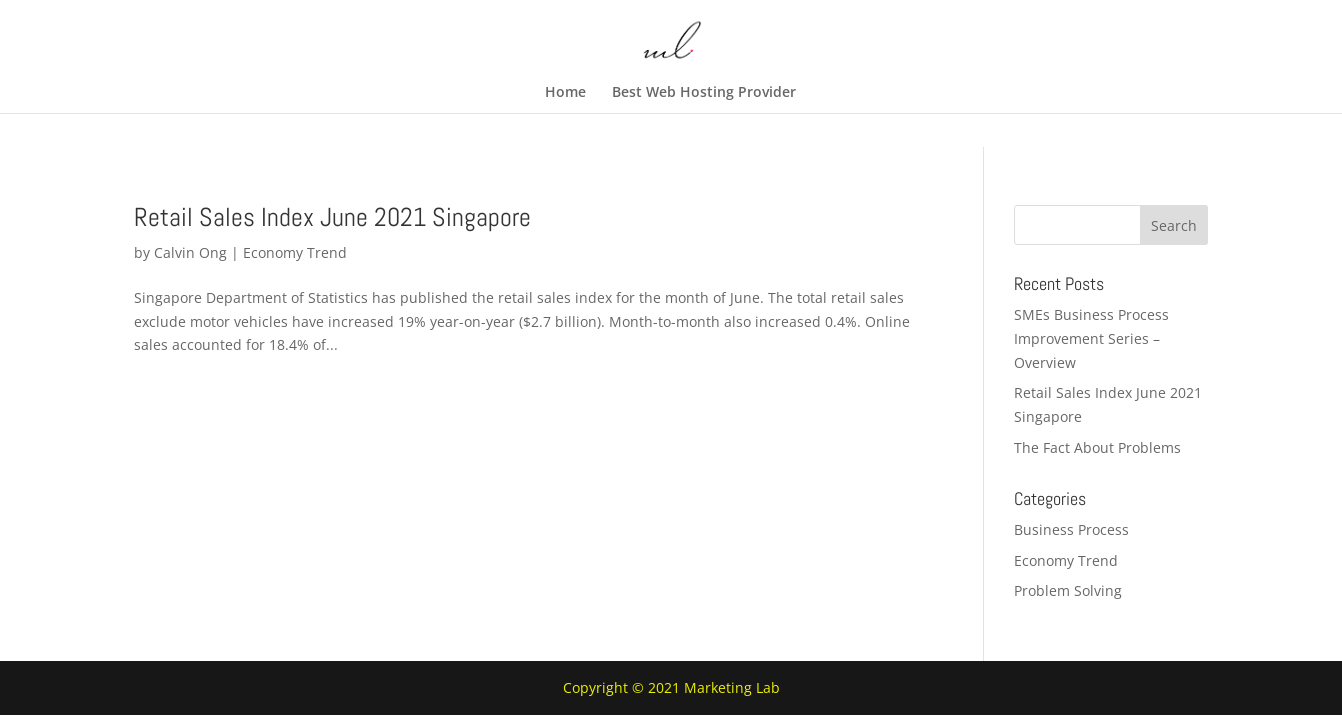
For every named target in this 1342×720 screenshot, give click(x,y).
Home (565, 93)
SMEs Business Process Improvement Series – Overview (1091, 338)
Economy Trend (295, 252)
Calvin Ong (190, 252)
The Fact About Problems (1097, 447)
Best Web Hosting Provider (704, 93)
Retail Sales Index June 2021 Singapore (332, 217)
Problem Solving (1068, 590)
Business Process (1071, 529)
